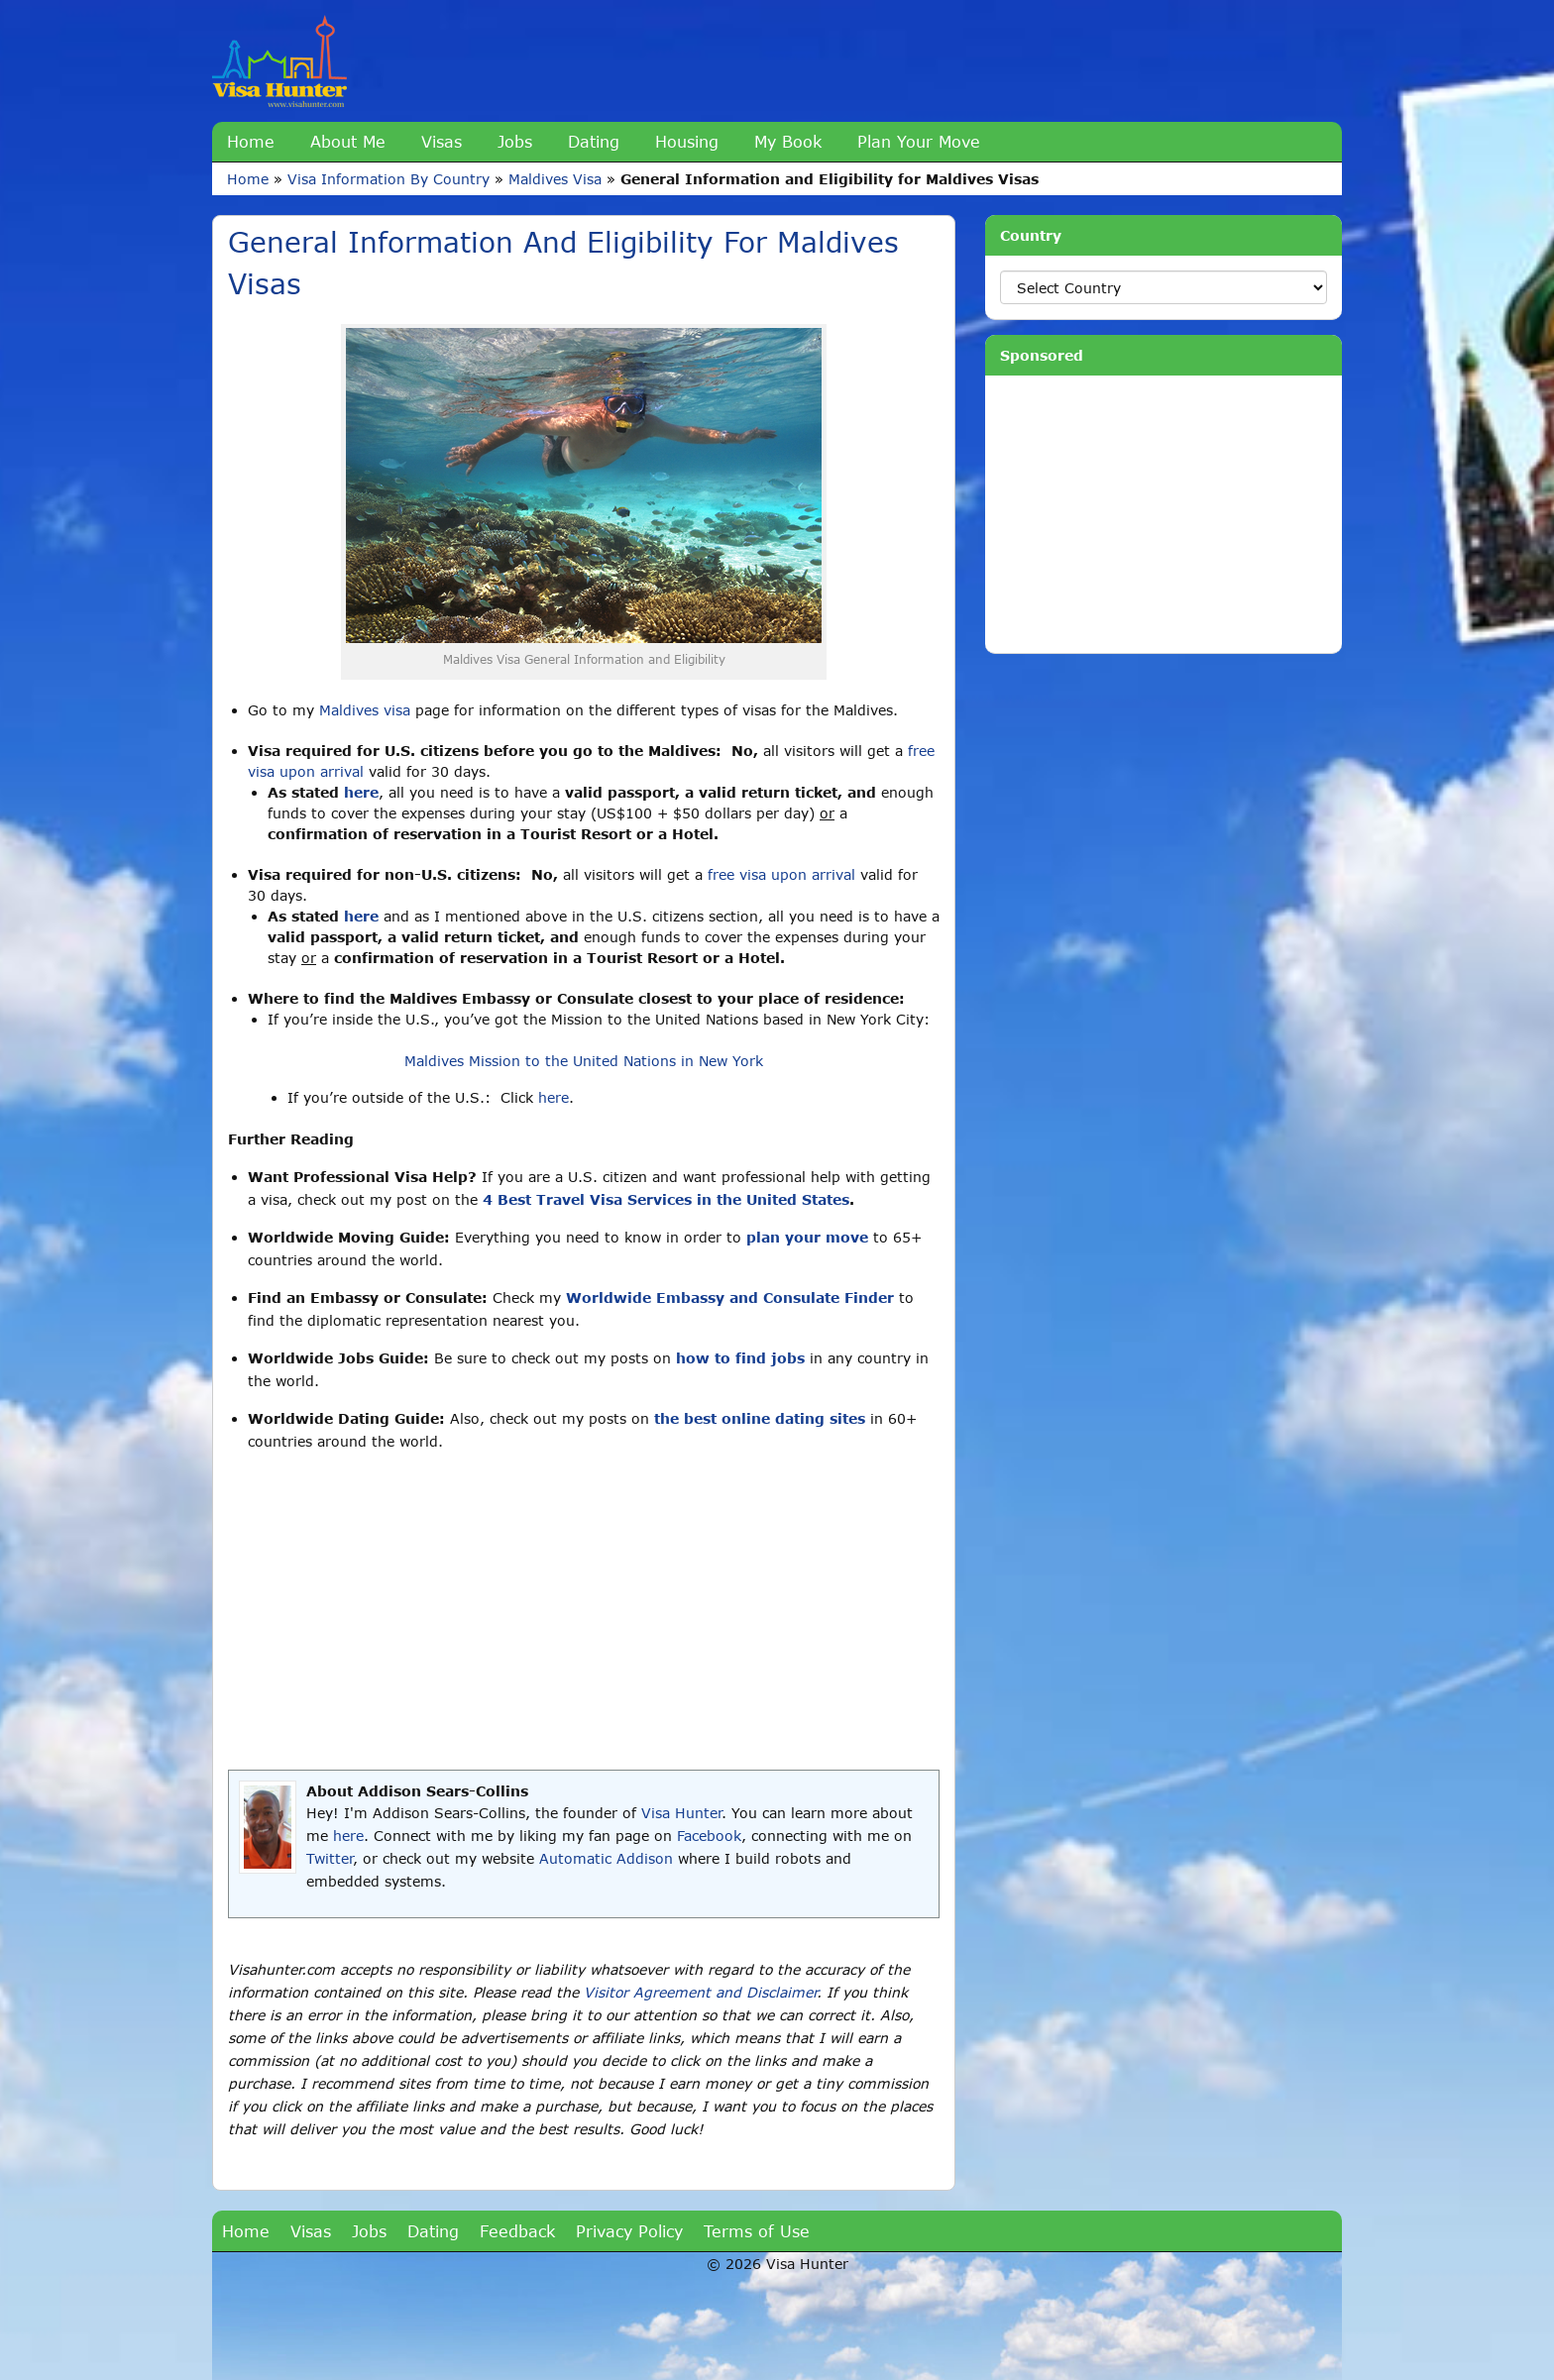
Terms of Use (757, 2230)
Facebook (709, 1835)
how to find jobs (740, 1358)
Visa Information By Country (388, 178)
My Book (788, 141)
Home (251, 141)
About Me (348, 141)
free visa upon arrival (781, 874)
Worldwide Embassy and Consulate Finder (730, 1297)
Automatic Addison (606, 1858)
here (361, 792)
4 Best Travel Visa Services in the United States (666, 1199)
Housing (687, 141)
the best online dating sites (759, 1418)
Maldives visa (364, 710)
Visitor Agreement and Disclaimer (700, 1992)
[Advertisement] (584, 1611)
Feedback (517, 2230)
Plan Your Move (918, 141)
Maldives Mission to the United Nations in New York (583, 1060)
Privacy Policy (629, 2230)
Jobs (515, 141)
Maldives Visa (555, 178)
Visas (441, 141)
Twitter (329, 1858)
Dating (593, 141)
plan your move (807, 1237)
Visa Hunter (681, 1812)
